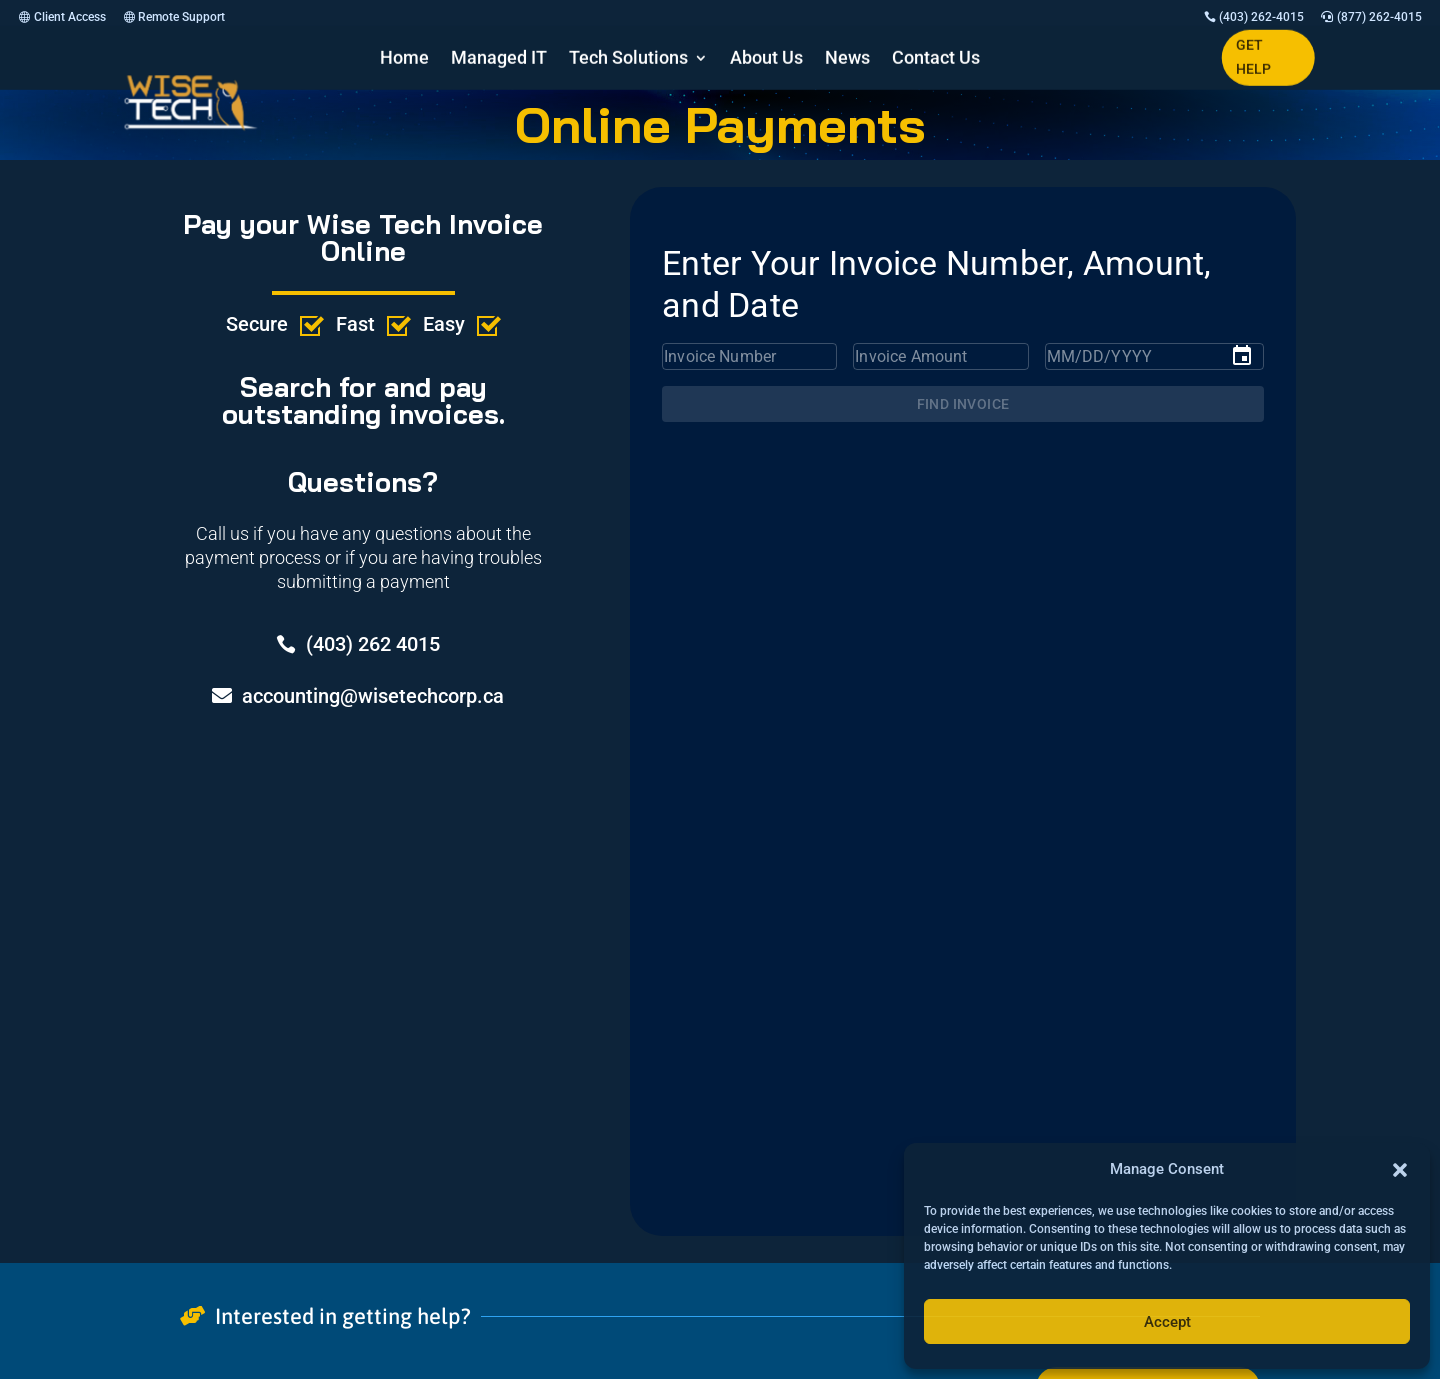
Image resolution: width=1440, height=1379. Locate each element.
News (847, 59)
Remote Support (181, 17)
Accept (1167, 1322)
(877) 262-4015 (1379, 17)
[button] (1400, 1170)
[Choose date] (1242, 356)
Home (404, 59)
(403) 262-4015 (1261, 17)
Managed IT (499, 59)
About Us (766, 59)
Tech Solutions (628, 59)
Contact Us (936, 59)
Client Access (70, 17)
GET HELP (1253, 57)
